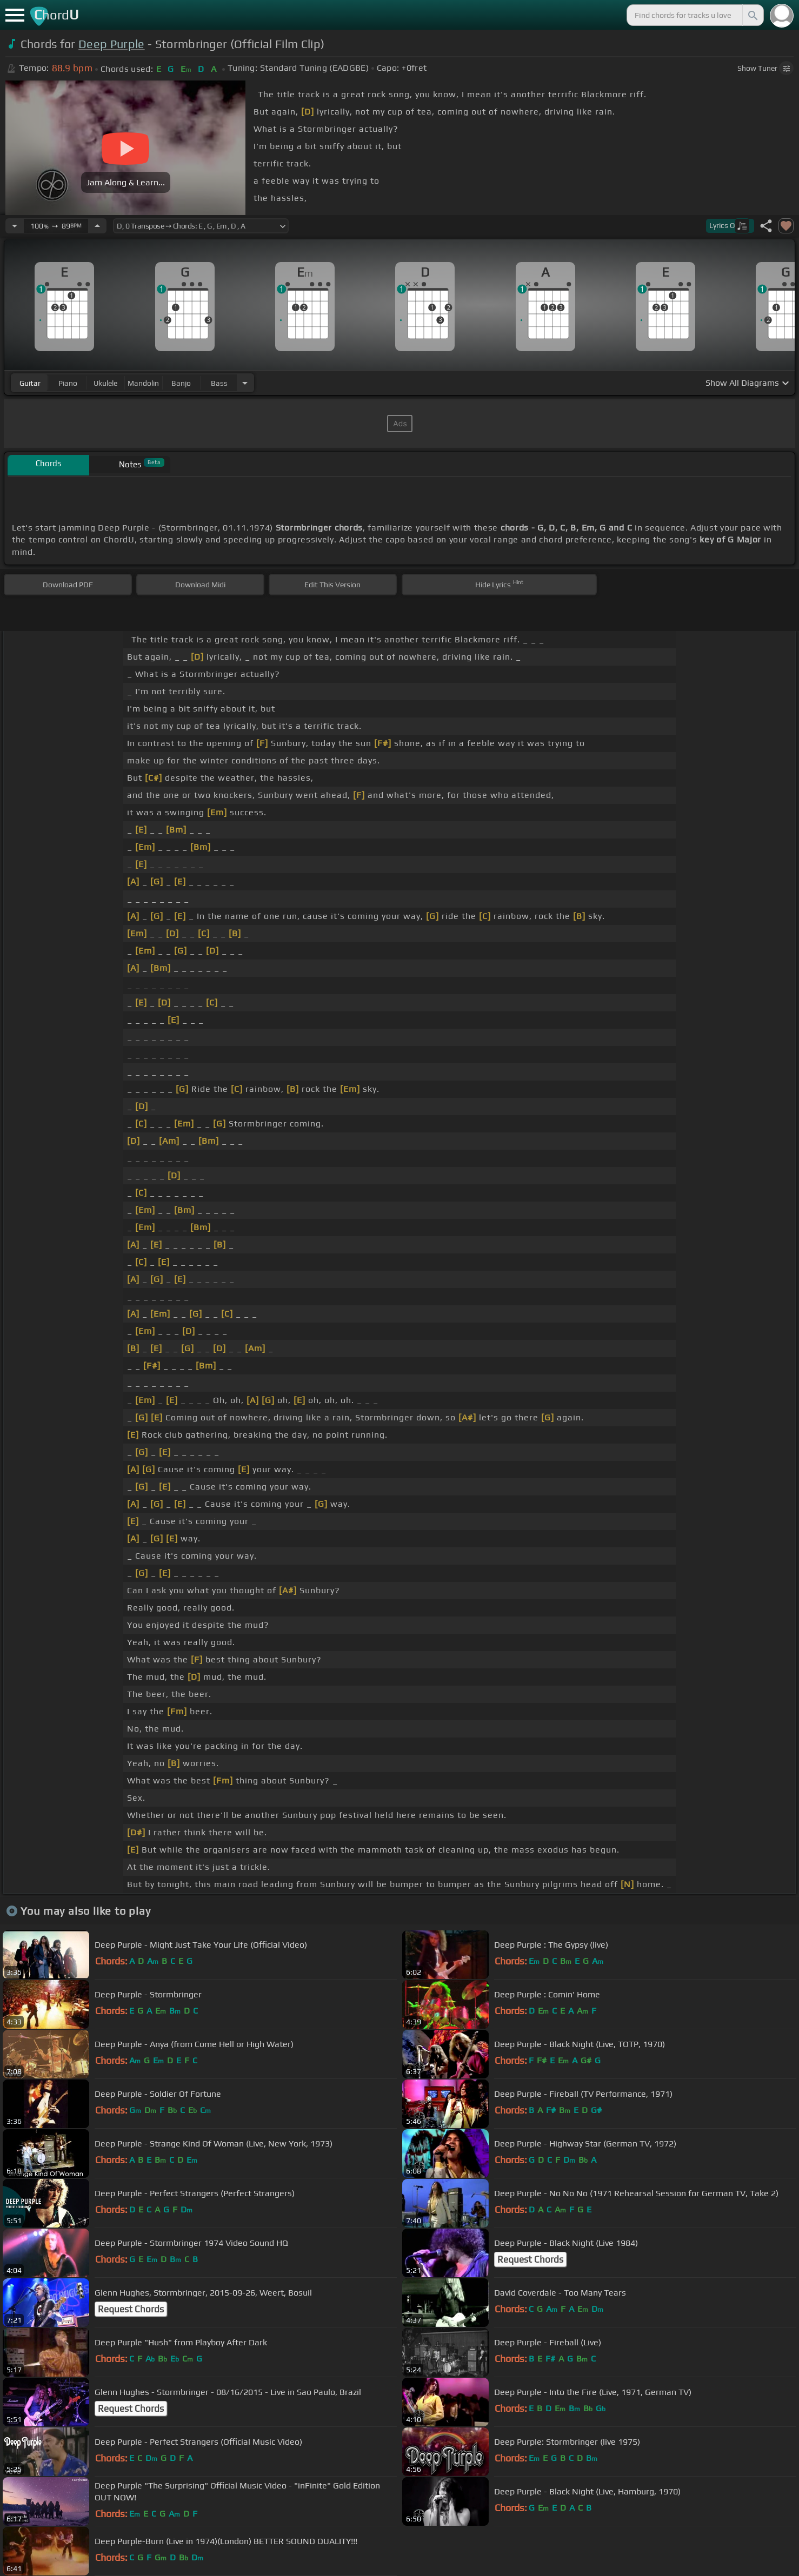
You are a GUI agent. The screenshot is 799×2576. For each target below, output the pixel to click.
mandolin (143, 383)
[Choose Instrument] (245, 382)
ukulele (105, 383)
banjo (181, 383)
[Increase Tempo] (97, 225)
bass (219, 383)
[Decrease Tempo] (14, 225)
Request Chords (530, 2259)
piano (67, 383)
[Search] (752, 15)
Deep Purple (111, 44)
